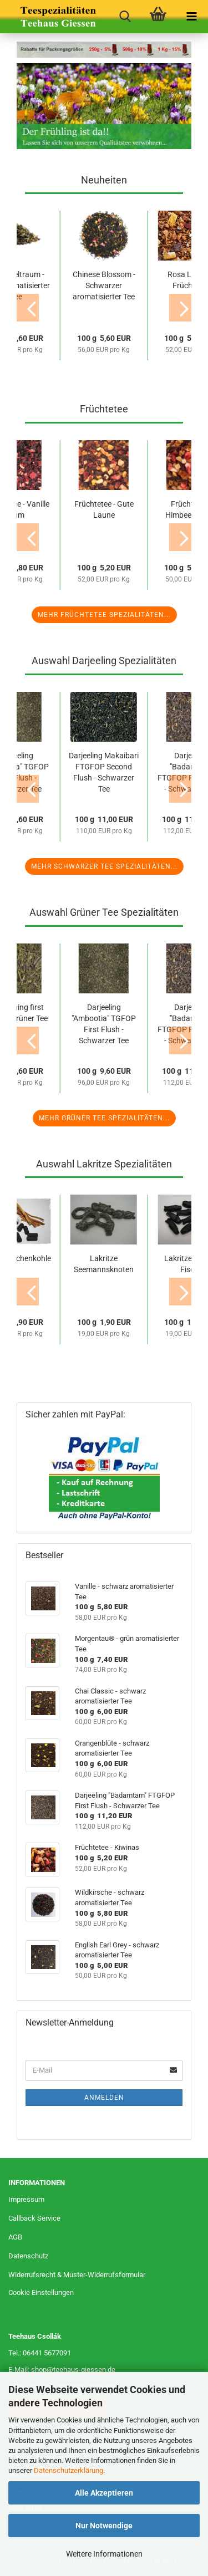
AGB (15, 2237)
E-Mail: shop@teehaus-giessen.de (61, 2369)
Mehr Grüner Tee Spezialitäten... (104, 1118)
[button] (28, 308)
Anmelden (104, 2097)
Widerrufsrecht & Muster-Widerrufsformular (76, 2275)
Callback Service (34, 2218)
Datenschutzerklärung (68, 2470)
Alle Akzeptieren (104, 2492)
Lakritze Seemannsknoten (104, 1264)
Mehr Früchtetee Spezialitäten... (104, 615)
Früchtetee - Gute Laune (104, 509)
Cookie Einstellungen (41, 2292)
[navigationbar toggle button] (191, 16)
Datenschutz (28, 2256)
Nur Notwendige (104, 2525)
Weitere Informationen (104, 2553)
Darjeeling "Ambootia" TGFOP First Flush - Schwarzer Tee (104, 1024)
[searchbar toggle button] (124, 16)
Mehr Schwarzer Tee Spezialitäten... (104, 866)
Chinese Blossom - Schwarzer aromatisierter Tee (104, 285)
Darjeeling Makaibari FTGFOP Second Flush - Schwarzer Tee (104, 772)
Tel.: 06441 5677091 (39, 2353)
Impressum (26, 2199)
